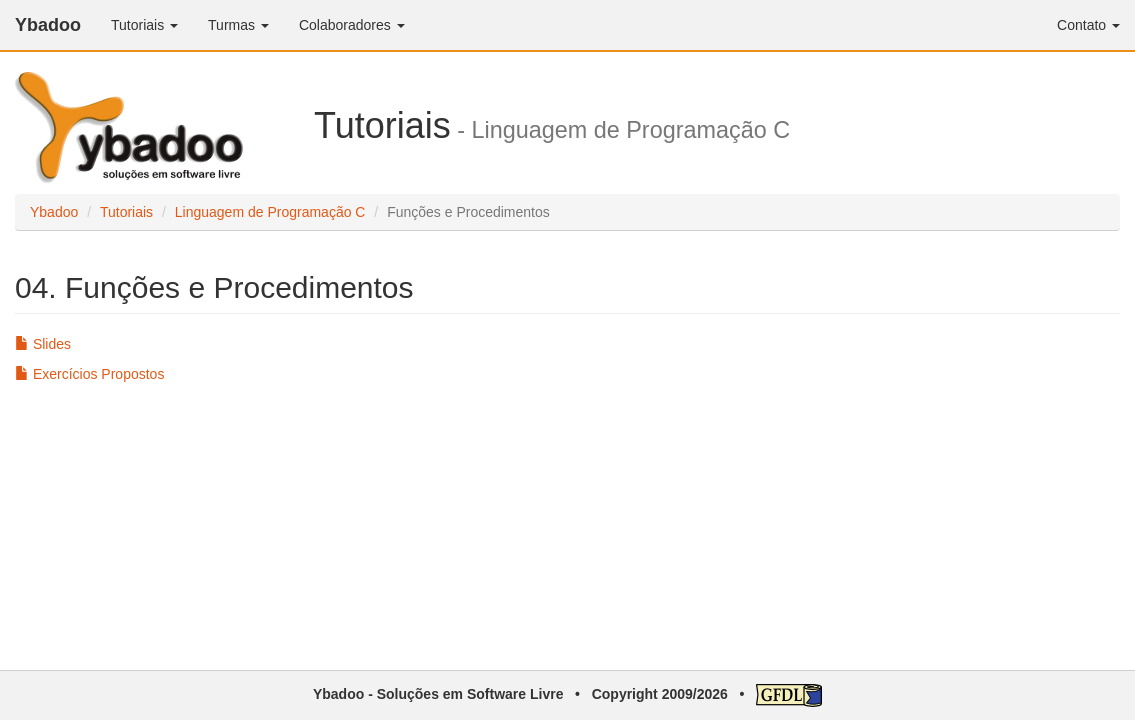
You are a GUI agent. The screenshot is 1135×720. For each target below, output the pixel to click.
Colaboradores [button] (352, 25)
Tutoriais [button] (144, 25)
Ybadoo (48, 25)
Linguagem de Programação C (270, 212)
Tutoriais (126, 212)
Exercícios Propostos (89, 374)
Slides (43, 344)
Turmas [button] (238, 25)
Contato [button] (1088, 25)
